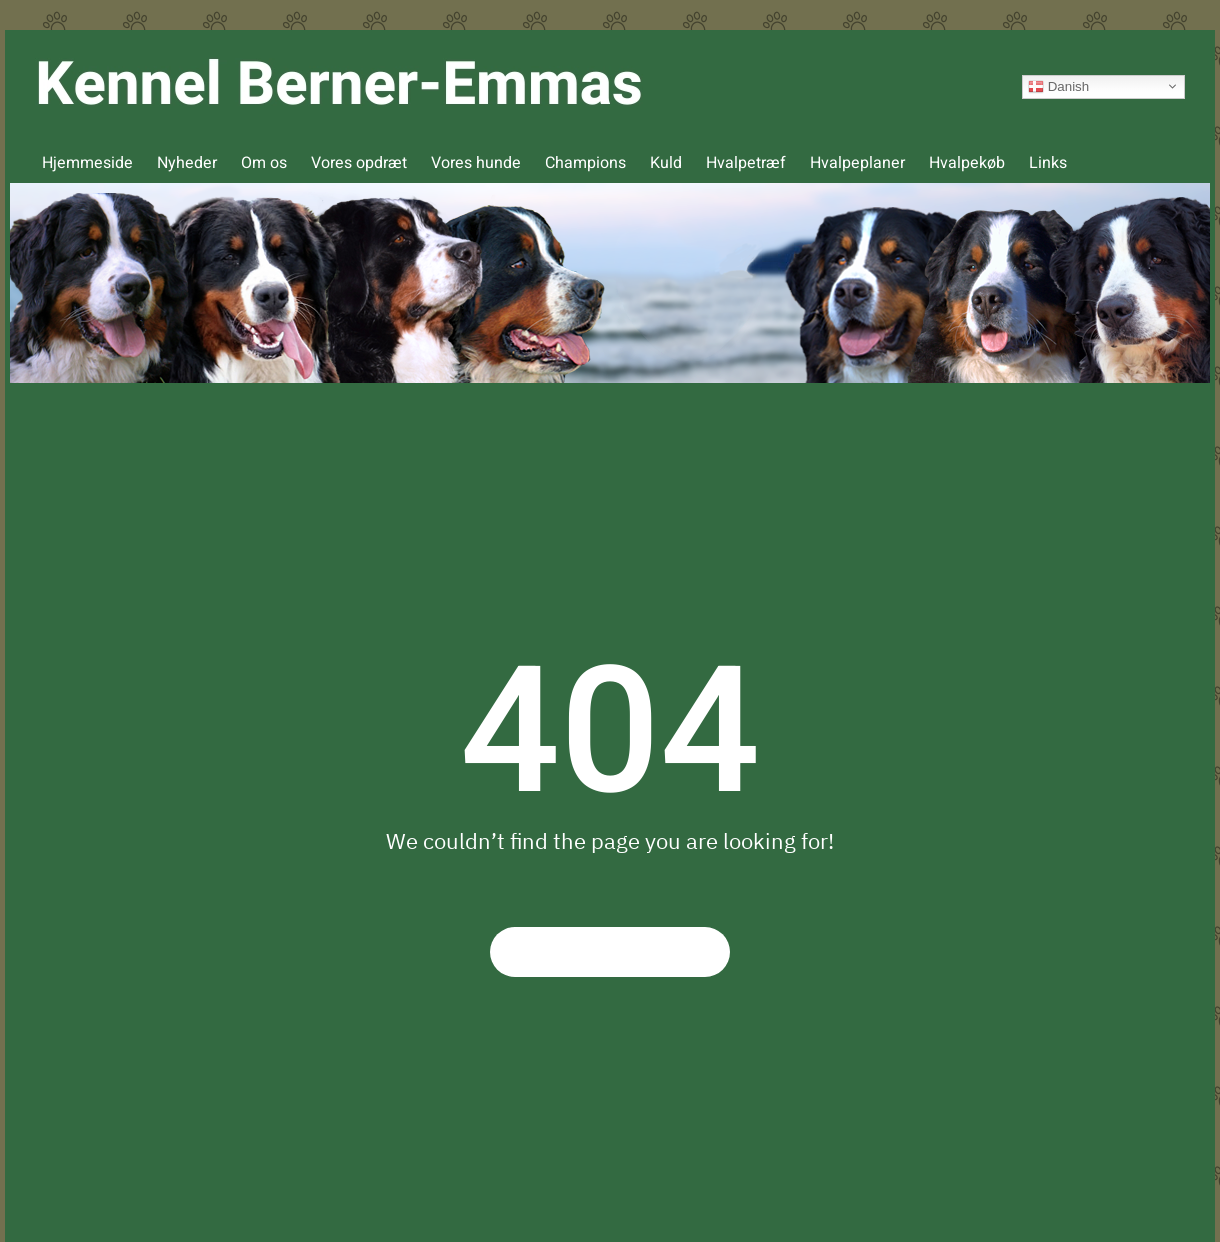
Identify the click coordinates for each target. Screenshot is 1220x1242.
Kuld (666, 163)
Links (1048, 163)
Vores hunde (476, 163)
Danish (1058, 86)
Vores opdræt (359, 163)
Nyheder (187, 163)
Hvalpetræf (746, 163)
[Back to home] (339, 86)
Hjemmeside (87, 163)
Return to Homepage (610, 951)
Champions (585, 163)
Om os (264, 163)
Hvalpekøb (967, 163)
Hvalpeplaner (857, 163)
